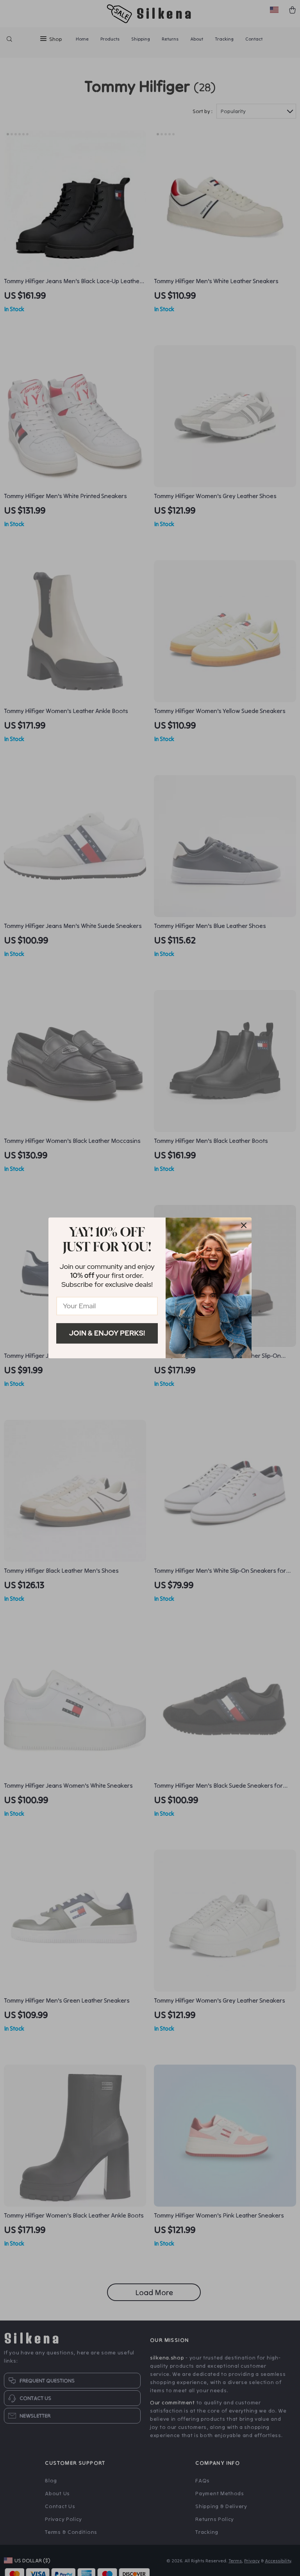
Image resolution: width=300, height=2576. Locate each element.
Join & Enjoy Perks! (107, 1333)
